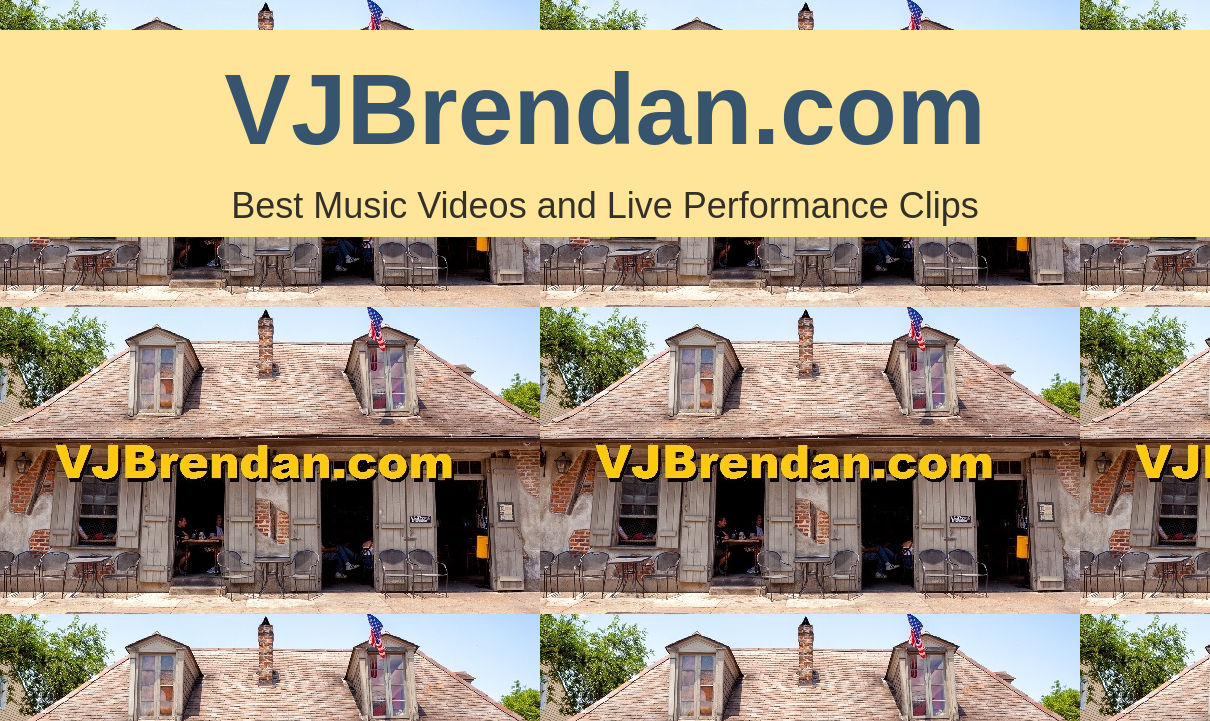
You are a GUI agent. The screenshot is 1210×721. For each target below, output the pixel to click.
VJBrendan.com (604, 109)
